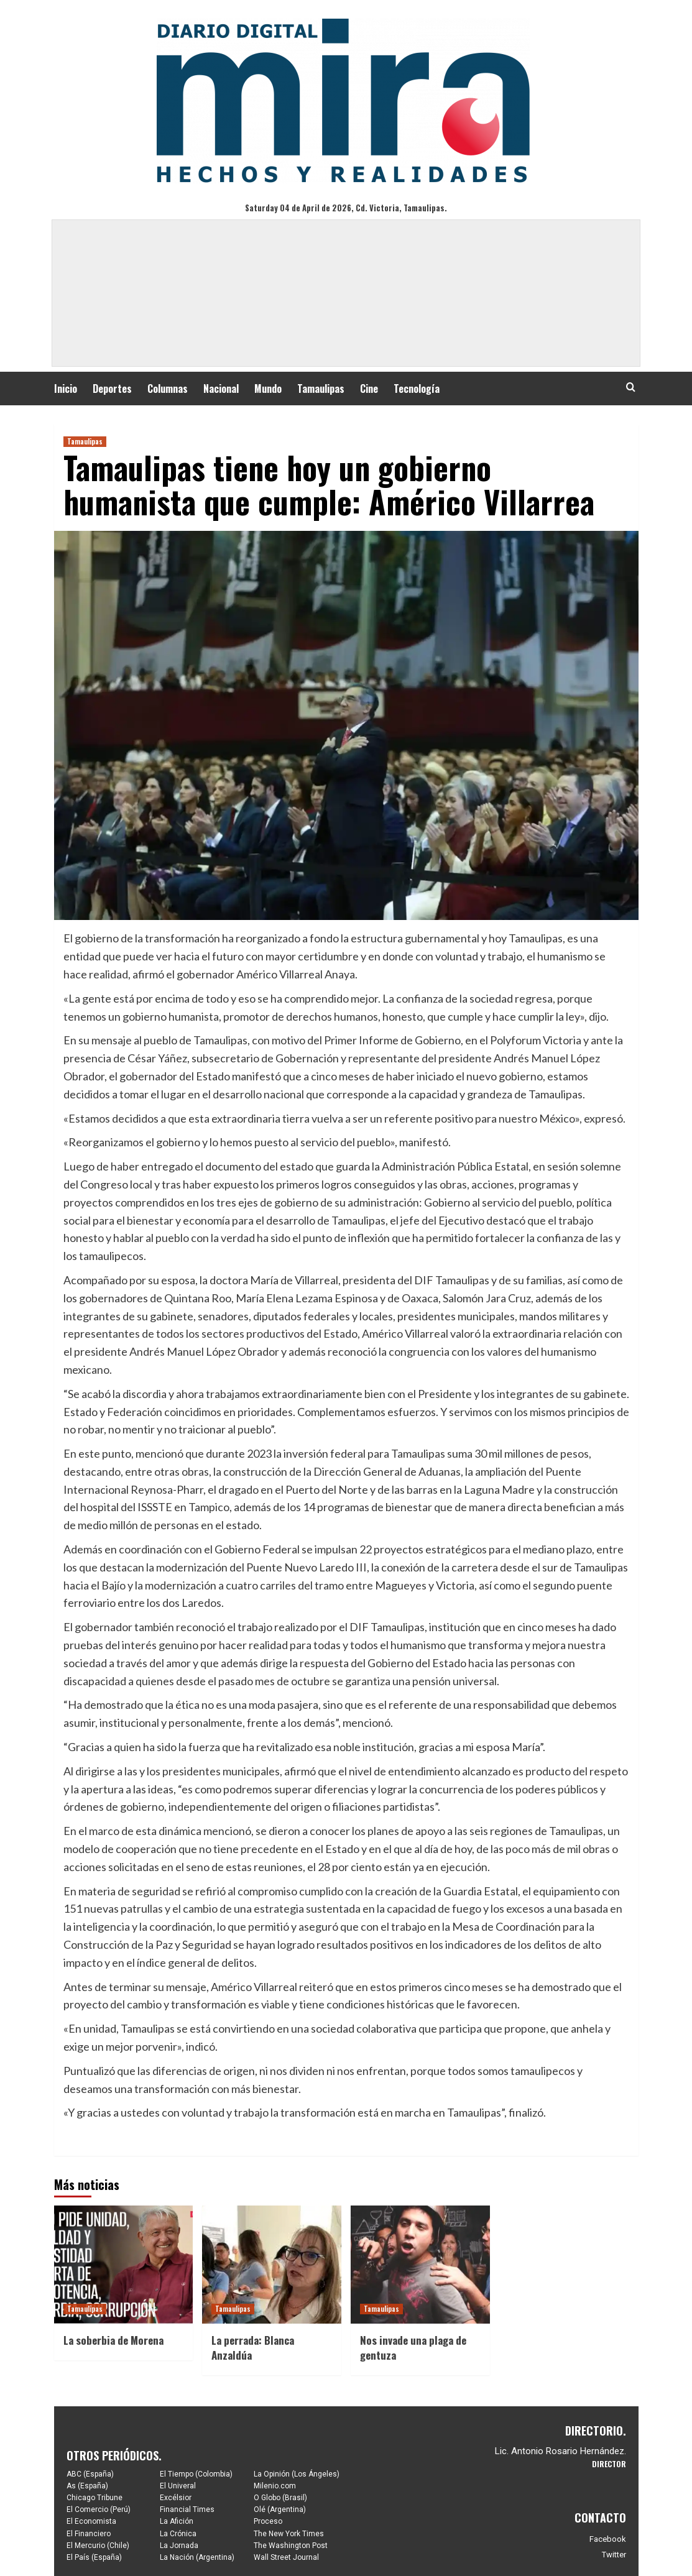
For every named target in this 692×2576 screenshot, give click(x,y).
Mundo (268, 388)
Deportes (112, 388)
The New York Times (289, 2533)
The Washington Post (291, 2545)
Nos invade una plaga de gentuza (413, 2347)
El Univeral (178, 2486)
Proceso (268, 2521)
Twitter (614, 2554)
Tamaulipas (320, 388)
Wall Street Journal (286, 2557)
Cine (369, 388)
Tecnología (417, 388)
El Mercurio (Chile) (98, 2545)
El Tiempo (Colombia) (196, 2474)
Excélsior (175, 2497)
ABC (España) (90, 2474)
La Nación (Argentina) (197, 2557)
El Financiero (89, 2533)
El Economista (91, 2521)
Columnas (167, 388)
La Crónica (178, 2533)
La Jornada (179, 2545)
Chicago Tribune (94, 2497)
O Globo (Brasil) (280, 2497)
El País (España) (94, 2557)
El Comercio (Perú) (99, 2509)
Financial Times (187, 2509)
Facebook (607, 2539)
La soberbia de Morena (113, 2340)
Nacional (221, 388)
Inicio (65, 388)
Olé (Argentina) (280, 2509)
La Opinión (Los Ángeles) (296, 2474)
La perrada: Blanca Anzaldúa (252, 2347)
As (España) (87, 2486)
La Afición (176, 2521)
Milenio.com (275, 2486)
